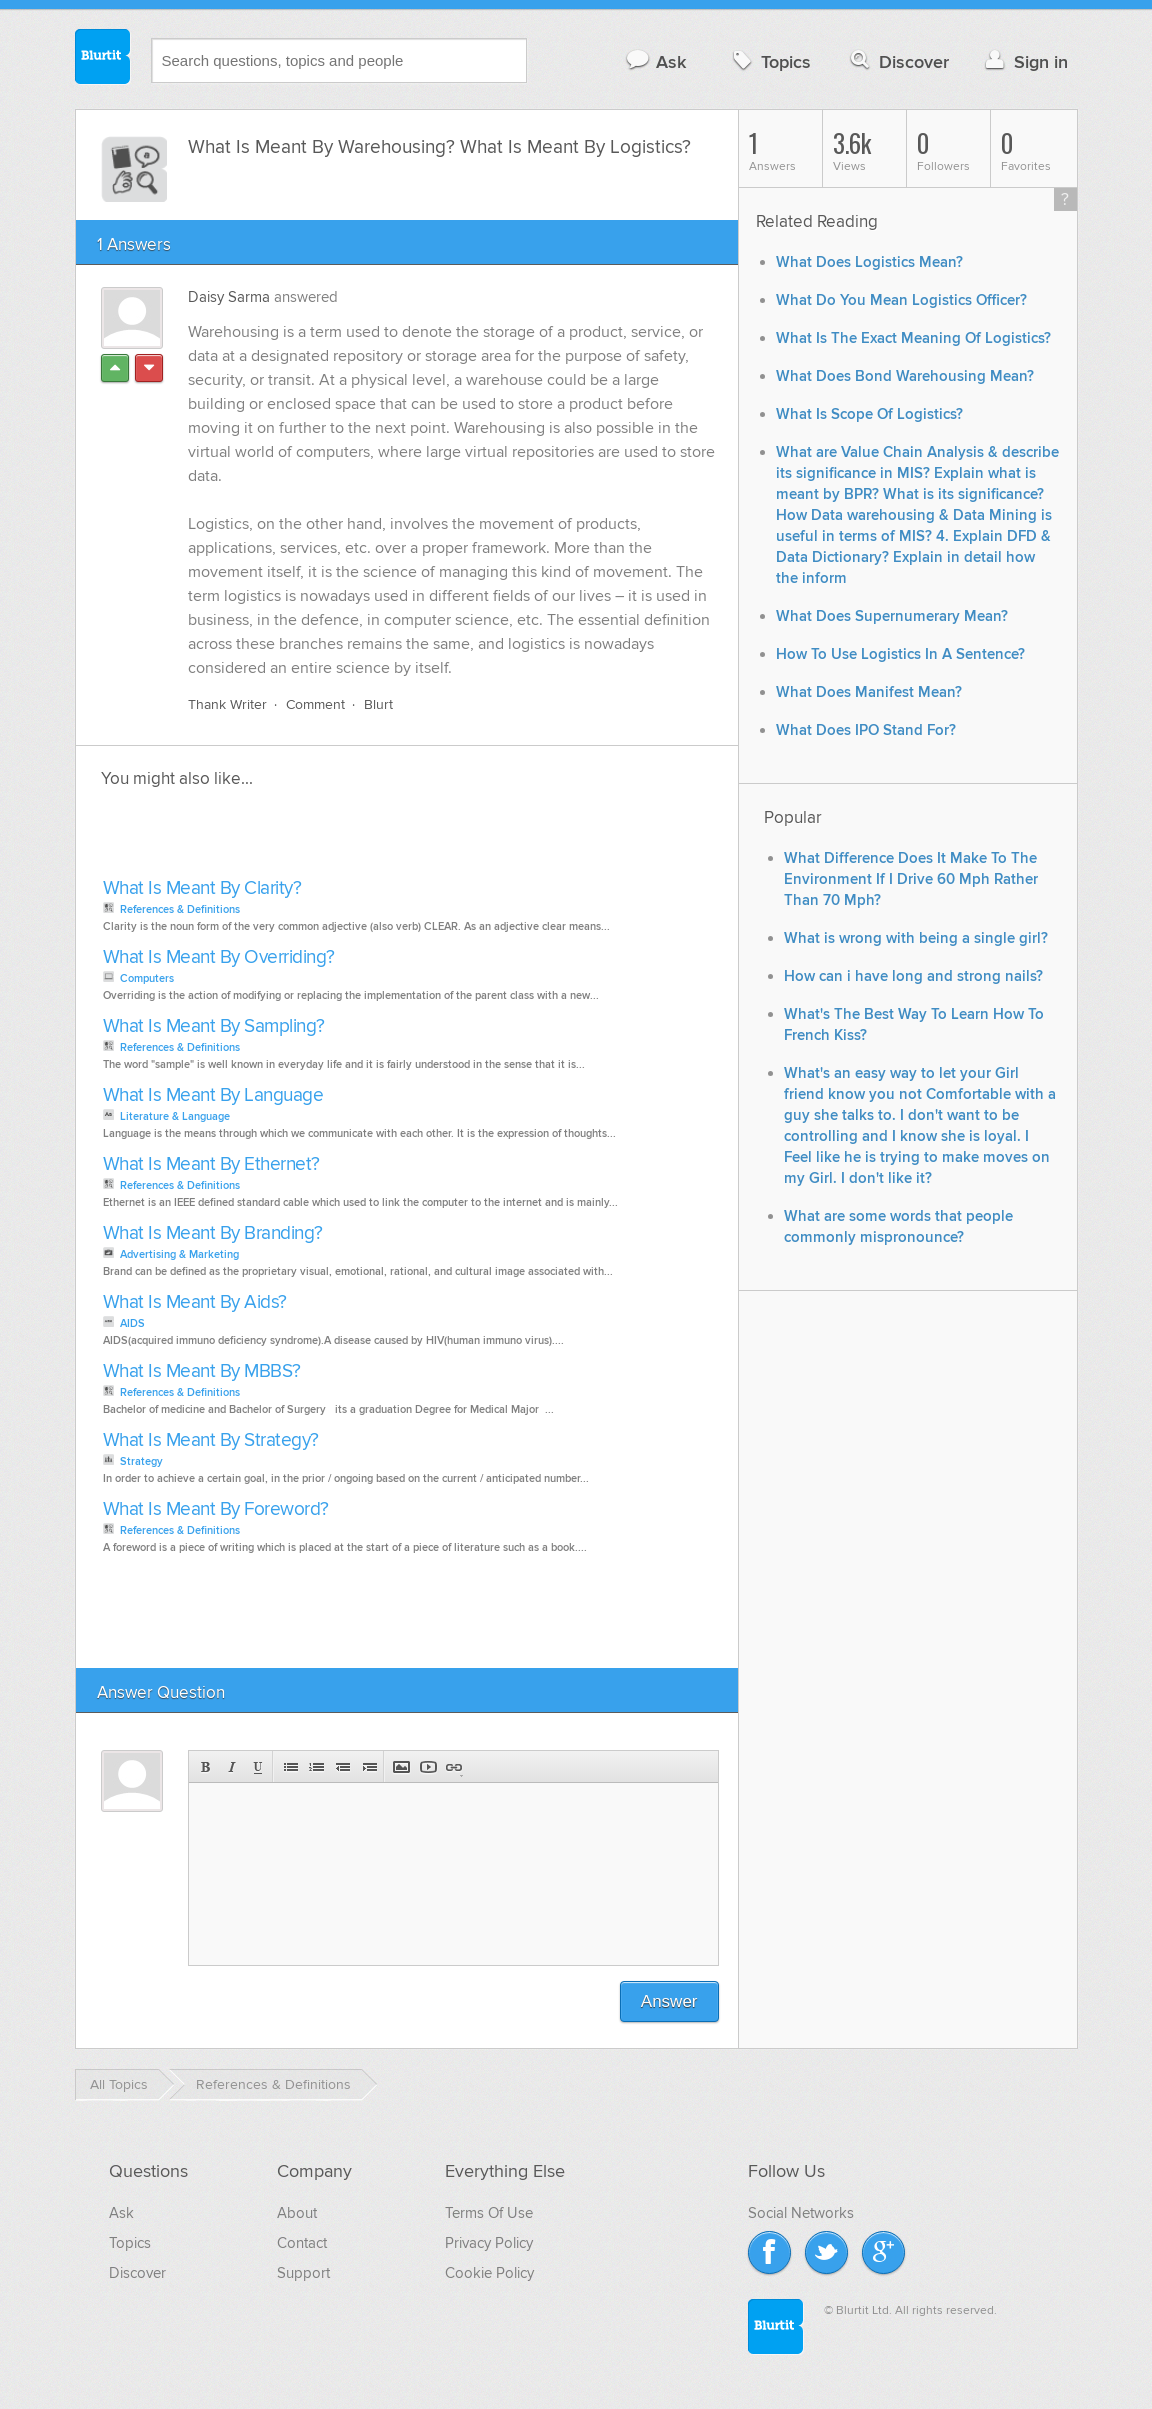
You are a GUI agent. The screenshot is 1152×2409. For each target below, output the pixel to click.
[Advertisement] (328, 839)
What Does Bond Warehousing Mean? (905, 376)
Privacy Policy (489, 2243)
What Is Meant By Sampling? (214, 1026)
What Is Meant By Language (213, 1095)
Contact (302, 2243)
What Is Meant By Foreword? (216, 1509)
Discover (897, 61)
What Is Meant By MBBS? (202, 1371)
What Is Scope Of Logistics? (869, 414)
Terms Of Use (489, 2213)
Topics (769, 61)
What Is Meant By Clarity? (202, 888)
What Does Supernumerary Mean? (892, 616)
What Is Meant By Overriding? (219, 957)
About (297, 2213)
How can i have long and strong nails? (913, 976)
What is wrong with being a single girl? (916, 938)
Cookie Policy (489, 2273)
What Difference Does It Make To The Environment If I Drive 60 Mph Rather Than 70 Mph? (911, 879)
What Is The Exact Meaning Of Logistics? (913, 338)
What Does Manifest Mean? (869, 692)
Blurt (378, 704)
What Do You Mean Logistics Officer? (901, 300)
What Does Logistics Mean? (869, 262)
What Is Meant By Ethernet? (211, 1164)
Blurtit (103, 59)
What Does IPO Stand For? (866, 730)
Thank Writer (227, 704)
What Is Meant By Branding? (213, 1233)
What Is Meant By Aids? (195, 1302)
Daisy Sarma (229, 297)
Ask (655, 61)
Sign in (1024, 61)
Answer (669, 2001)
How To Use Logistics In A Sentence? (900, 654)
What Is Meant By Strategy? (211, 1440)
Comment (315, 704)
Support (303, 2273)
